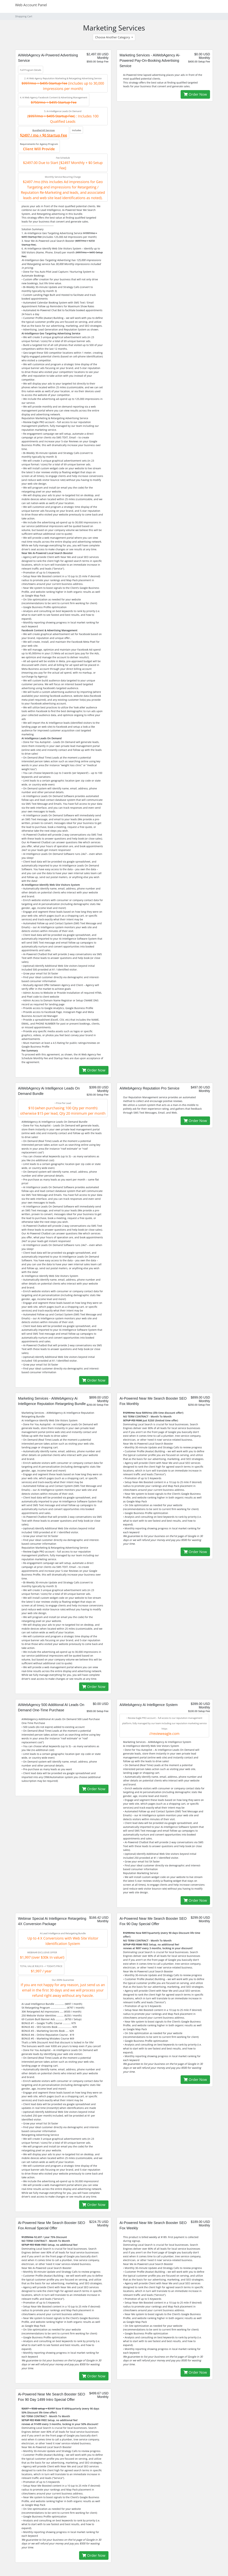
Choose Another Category (113, 37)
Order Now (93, 1070)
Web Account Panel (31, 4)
